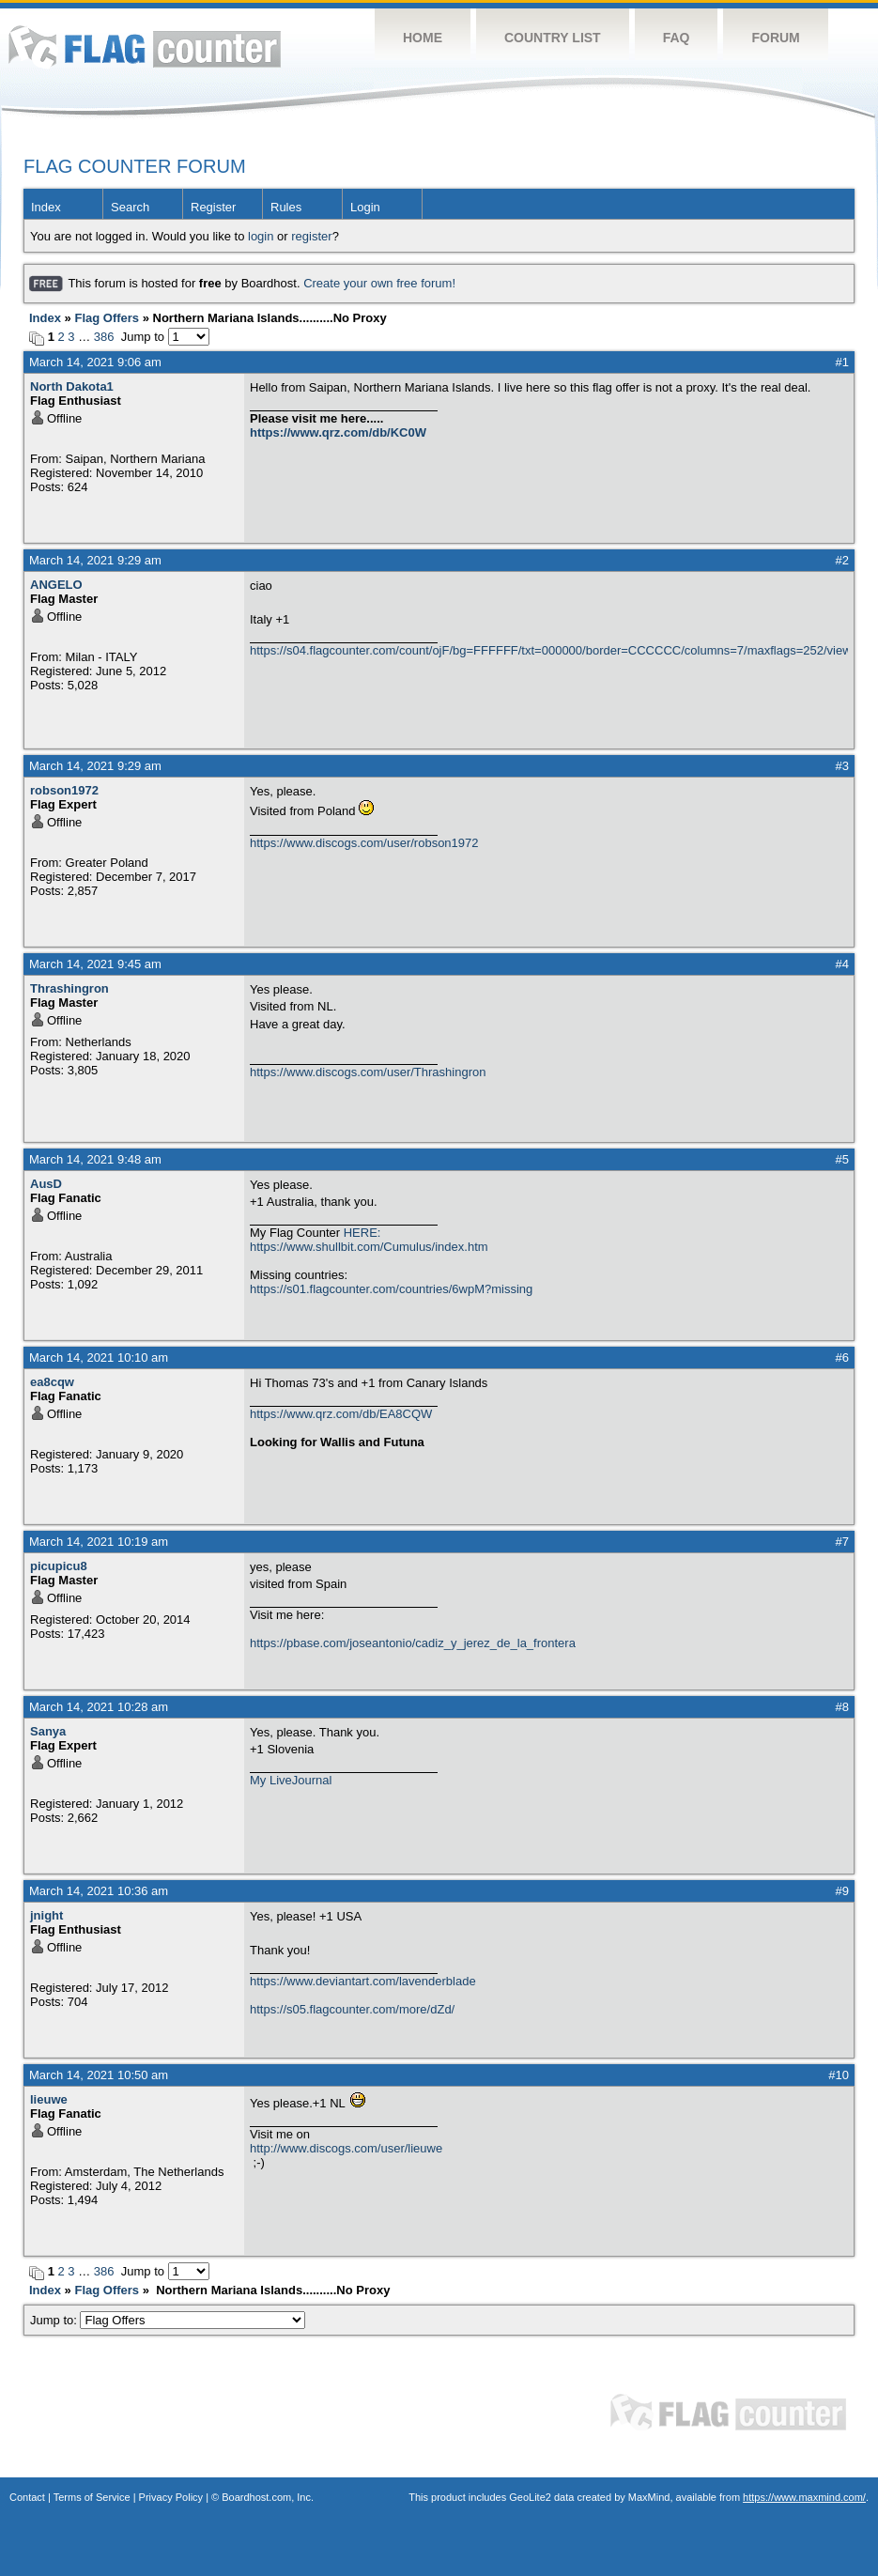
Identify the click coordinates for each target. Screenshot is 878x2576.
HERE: (362, 1233)
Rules (285, 207)
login (260, 236)
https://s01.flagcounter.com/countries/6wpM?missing (391, 1289)
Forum (775, 37)
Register (213, 207)
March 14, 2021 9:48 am (95, 1159)
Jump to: (167, 2320)
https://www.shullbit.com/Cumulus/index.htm (369, 1247)
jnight (46, 1915)
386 (104, 337)
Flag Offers (106, 318)
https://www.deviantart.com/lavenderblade (363, 1981)
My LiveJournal (290, 1780)
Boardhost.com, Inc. (268, 2497)
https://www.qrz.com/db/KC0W (338, 432)
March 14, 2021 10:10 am (98, 1357)
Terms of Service (92, 2497)
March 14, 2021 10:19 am (98, 1542)
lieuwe (49, 2099)
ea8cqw (52, 1382)
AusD (46, 1184)
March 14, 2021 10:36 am (98, 1891)
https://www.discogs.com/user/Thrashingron (367, 1072)
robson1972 (64, 790)
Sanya (48, 1731)
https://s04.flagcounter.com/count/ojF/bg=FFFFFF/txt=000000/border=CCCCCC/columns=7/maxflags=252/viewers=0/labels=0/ (549, 650)
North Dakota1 (72, 386)
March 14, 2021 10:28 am (98, 1707)
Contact (27, 2497)
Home (422, 37)
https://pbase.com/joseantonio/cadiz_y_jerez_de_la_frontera (413, 1643)
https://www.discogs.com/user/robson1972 (364, 843)
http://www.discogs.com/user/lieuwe (346, 2148)
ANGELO (56, 585)
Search (130, 207)
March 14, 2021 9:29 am (95, 560)
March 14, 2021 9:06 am (95, 362)
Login (365, 207)
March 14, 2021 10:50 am (98, 2075)
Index (46, 207)
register (311, 236)
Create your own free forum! (379, 283)
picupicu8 (58, 1566)
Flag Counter (144, 46)
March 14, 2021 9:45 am (95, 964)
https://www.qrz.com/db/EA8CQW (341, 1414)
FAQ (676, 37)
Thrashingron (69, 988)
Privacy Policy (171, 2497)
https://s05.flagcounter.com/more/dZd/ (352, 2009)
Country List (552, 37)
